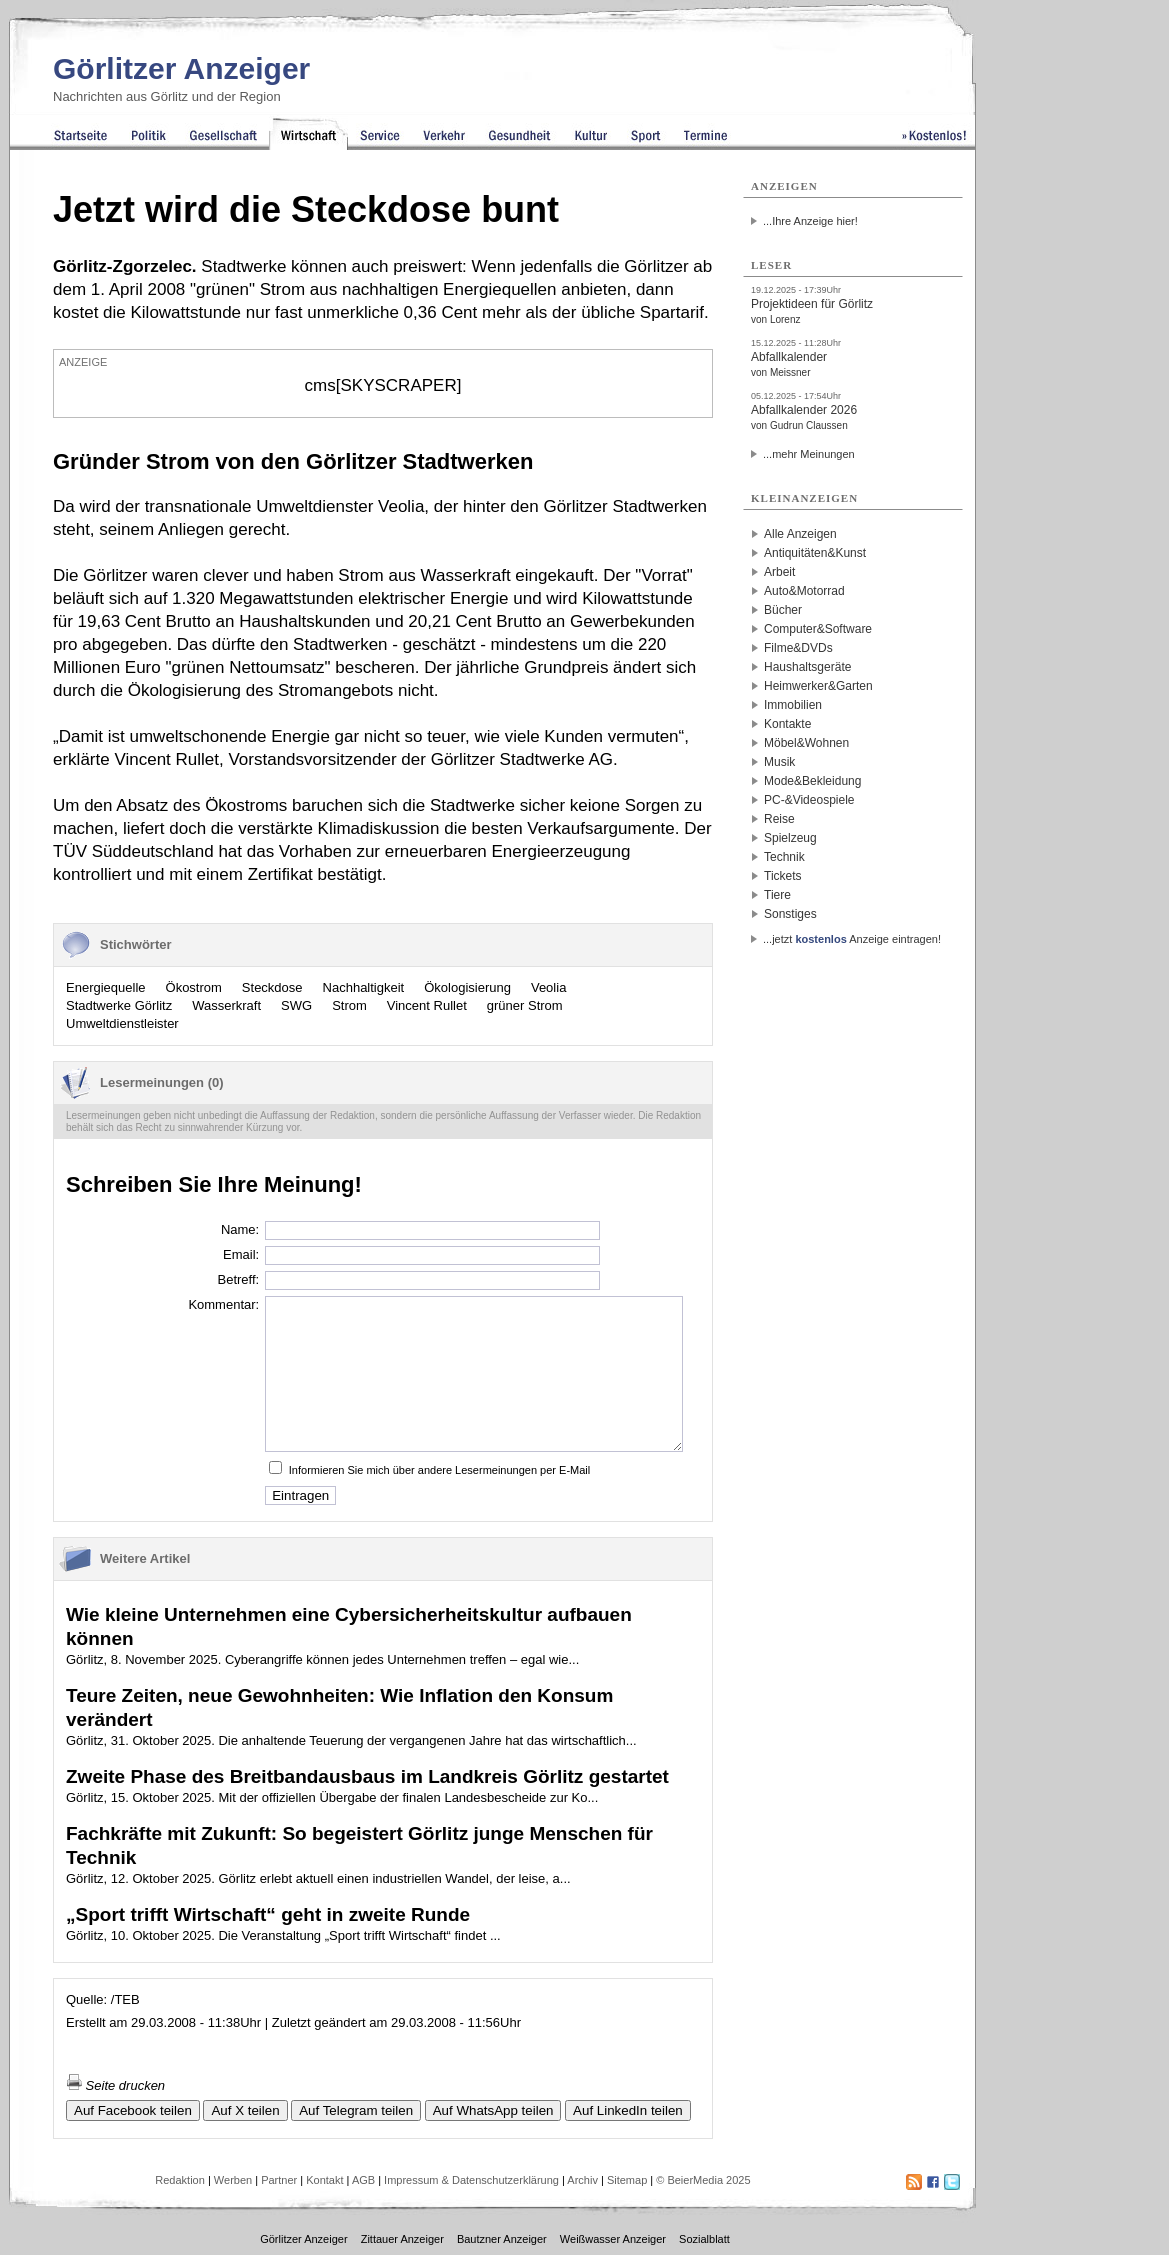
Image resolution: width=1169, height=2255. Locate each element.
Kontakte (787, 724)
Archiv (582, 2180)
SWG (296, 1005)
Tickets (783, 876)
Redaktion (180, 2180)
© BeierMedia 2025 (703, 2180)
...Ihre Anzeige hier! (810, 221)
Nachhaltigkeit (364, 987)
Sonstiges (790, 914)
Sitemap (627, 2180)
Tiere (777, 895)
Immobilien (793, 705)
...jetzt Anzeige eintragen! (852, 939)
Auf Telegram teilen (356, 2110)
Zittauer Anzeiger (402, 2239)
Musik (779, 762)
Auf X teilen (245, 2110)
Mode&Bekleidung (812, 781)
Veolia (548, 987)
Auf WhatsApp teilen (493, 2110)
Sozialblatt (704, 2239)
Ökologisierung (467, 987)
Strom (349, 1005)
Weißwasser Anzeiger (613, 2239)
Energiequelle (106, 987)
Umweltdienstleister (122, 1023)
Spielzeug (790, 838)
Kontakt (324, 2180)
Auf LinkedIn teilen (628, 2110)
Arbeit (779, 572)
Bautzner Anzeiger (502, 2239)
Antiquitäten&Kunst (815, 553)
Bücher (783, 610)
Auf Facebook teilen (133, 2110)
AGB (363, 2180)
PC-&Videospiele (809, 800)
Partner (279, 2180)
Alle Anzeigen (800, 534)
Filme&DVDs (798, 648)
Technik (784, 857)
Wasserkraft (226, 1005)
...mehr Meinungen (809, 454)
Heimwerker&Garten (818, 686)
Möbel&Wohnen (806, 743)
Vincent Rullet (427, 1005)
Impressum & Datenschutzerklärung (471, 2180)
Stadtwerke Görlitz (119, 1005)
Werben (233, 2180)
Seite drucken (115, 2085)
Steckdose (272, 987)
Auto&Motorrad (804, 591)
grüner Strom (525, 1005)
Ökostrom (194, 987)
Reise (779, 819)
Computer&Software (818, 629)
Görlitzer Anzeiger (181, 68)
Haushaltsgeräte (807, 667)
